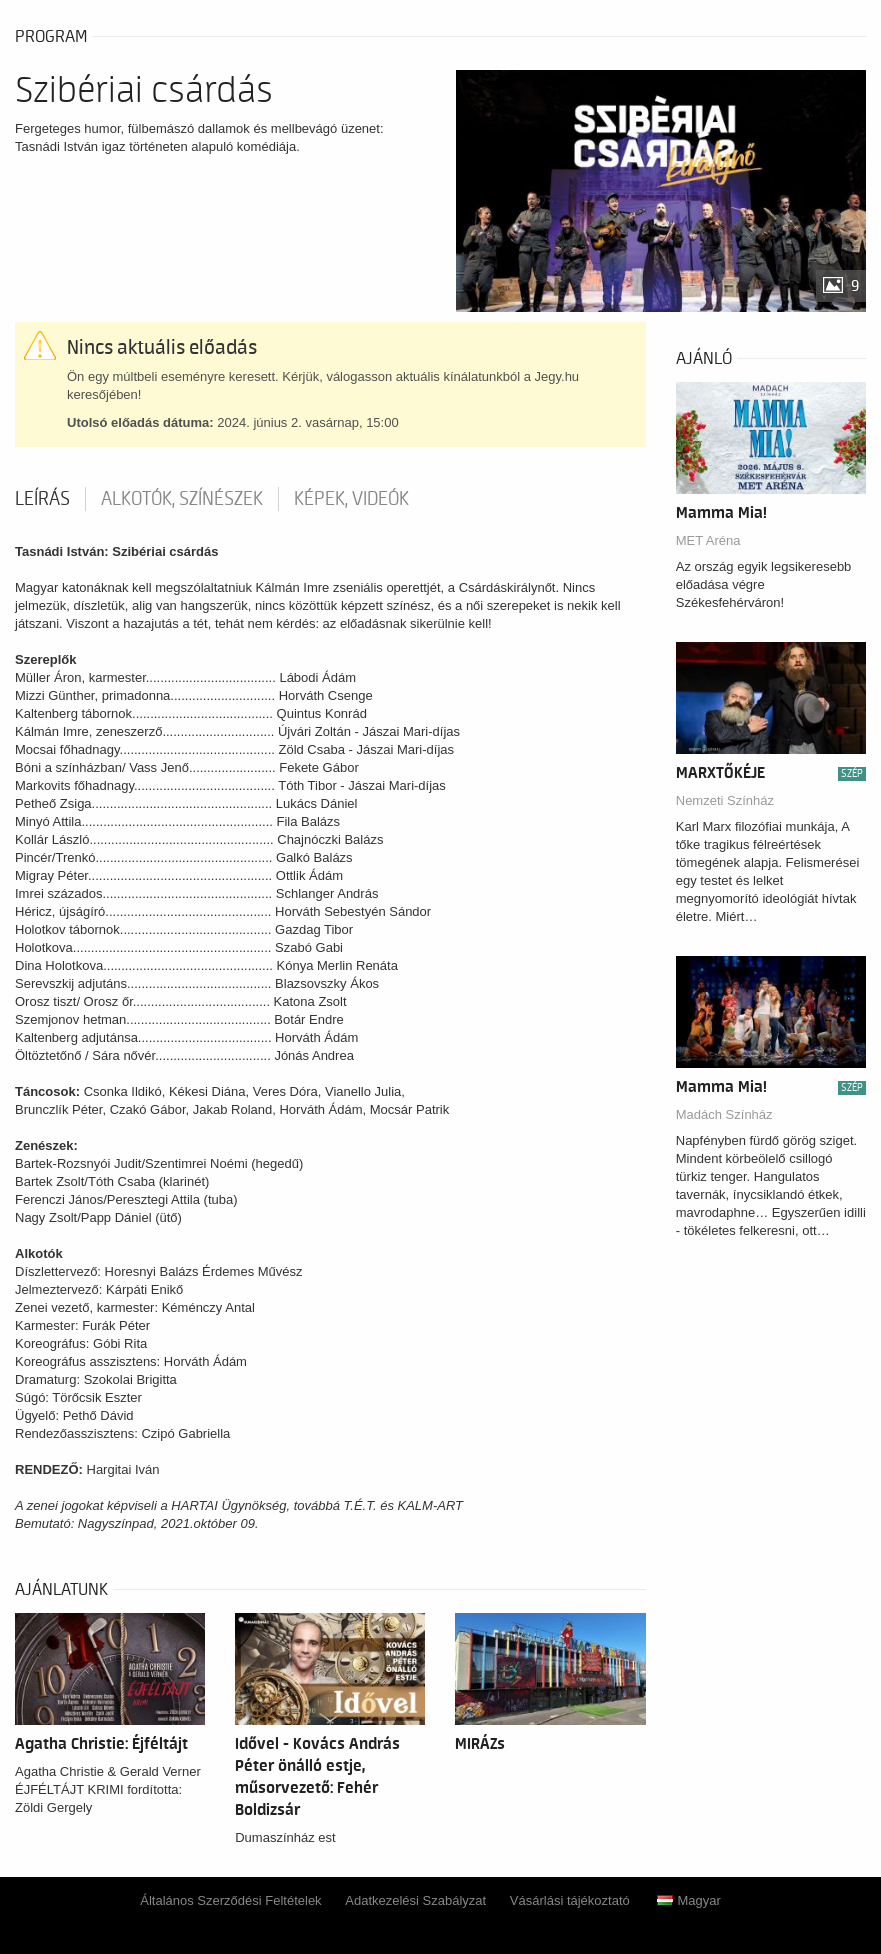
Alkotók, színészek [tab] (182, 499)
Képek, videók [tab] (351, 499)
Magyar (688, 1900)
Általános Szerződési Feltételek (230, 1900)
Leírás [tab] (42, 499)
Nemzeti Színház (725, 800)
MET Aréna (708, 540)
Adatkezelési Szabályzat (415, 1900)
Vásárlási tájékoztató (570, 1900)
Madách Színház (724, 1114)
